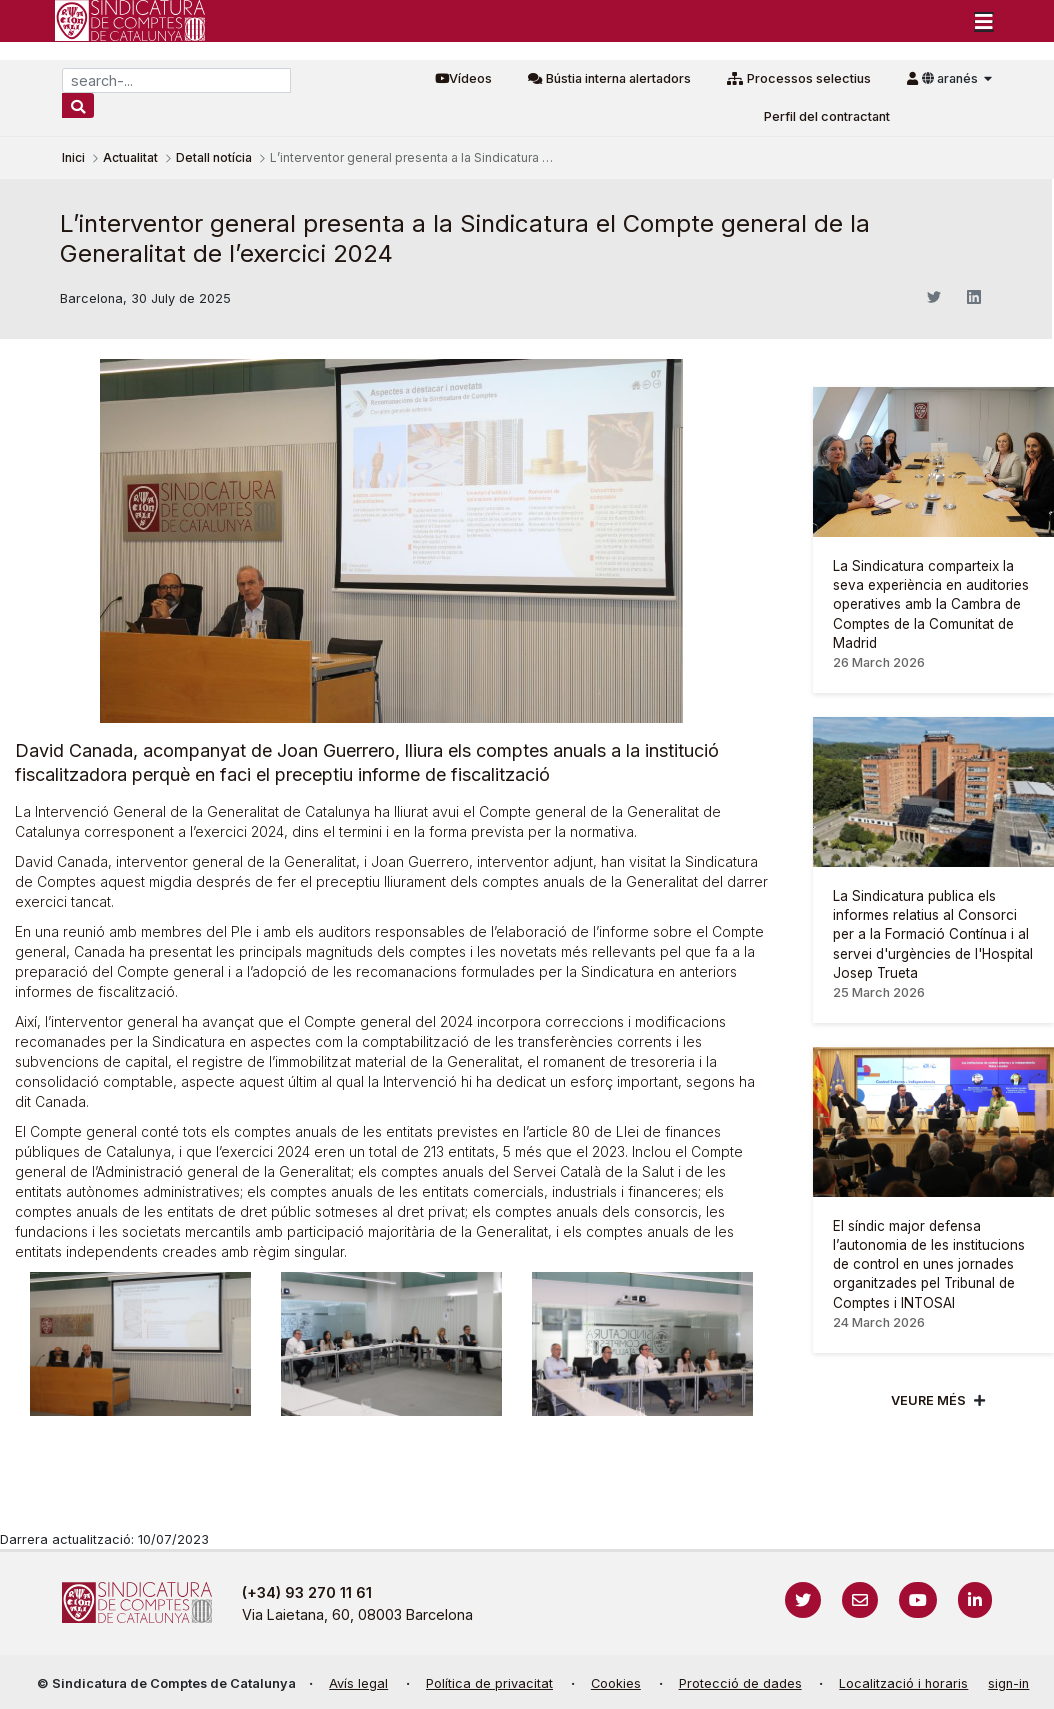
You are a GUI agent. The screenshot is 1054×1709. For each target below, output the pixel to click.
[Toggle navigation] (984, 21)
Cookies (616, 1683)
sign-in (1008, 1683)
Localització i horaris (903, 1683)
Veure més (928, 1400)
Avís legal (358, 1683)
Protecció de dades (740, 1683)
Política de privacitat (489, 1683)
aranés (951, 78)
